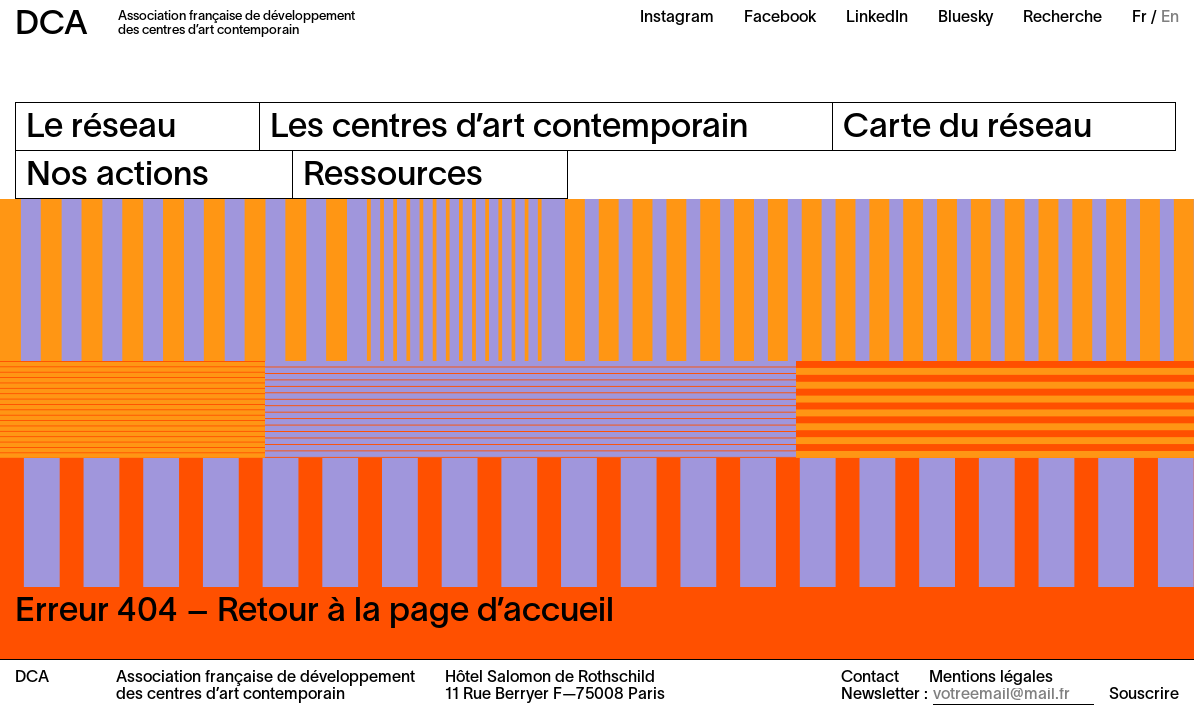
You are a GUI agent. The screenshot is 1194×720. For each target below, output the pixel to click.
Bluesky (965, 18)
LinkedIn (877, 18)
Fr (1139, 18)
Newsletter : (884, 695)
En (1170, 18)
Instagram (677, 18)
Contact (870, 678)
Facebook (780, 18)
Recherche (1062, 18)
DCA (51, 25)
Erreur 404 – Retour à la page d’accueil (314, 612)
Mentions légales (991, 678)
